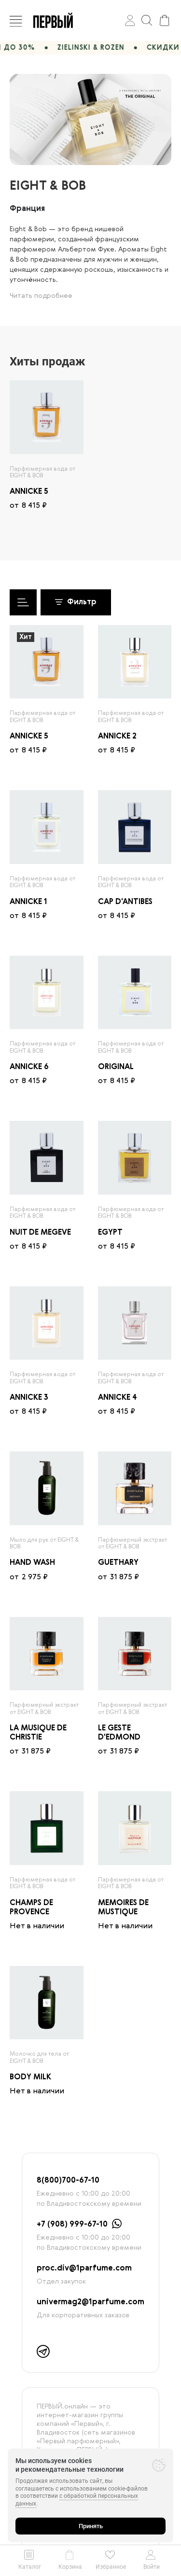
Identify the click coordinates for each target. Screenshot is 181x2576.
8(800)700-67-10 (68, 2181)
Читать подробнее (41, 295)
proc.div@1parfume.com (84, 2268)
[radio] (47, 417)
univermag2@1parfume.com (90, 2302)
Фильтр (76, 602)
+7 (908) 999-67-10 (72, 2224)
